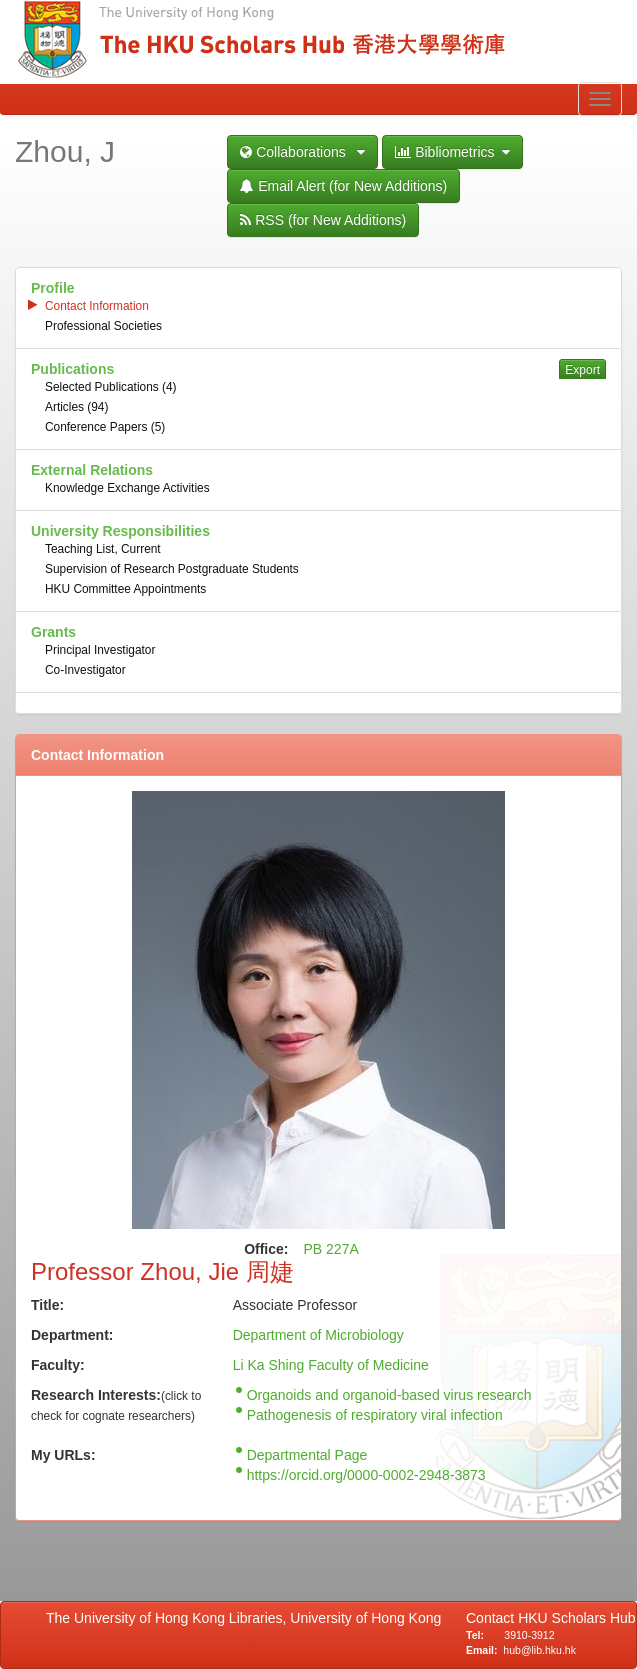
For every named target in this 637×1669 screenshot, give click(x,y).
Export (582, 370)
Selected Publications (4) (111, 387)
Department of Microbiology (318, 1335)
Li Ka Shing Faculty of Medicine (331, 1365)
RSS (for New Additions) (323, 220)
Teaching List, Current (103, 549)
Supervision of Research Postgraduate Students (172, 569)
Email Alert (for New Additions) (343, 186)
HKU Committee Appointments (125, 589)
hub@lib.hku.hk (539, 1650)
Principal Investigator (100, 650)
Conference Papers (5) (105, 427)
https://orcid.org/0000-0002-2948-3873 (366, 1475)
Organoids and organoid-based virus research (389, 1395)
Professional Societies (103, 326)
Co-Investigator (85, 670)
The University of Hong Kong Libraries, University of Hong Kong (247, 1618)
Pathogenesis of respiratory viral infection (375, 1415)
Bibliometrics (452, 152)
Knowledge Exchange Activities (127, 488)
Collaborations (302, 152)
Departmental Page (307, 1455)
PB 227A (331, 1249)
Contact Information (97, 306)
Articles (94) (76, 407)
